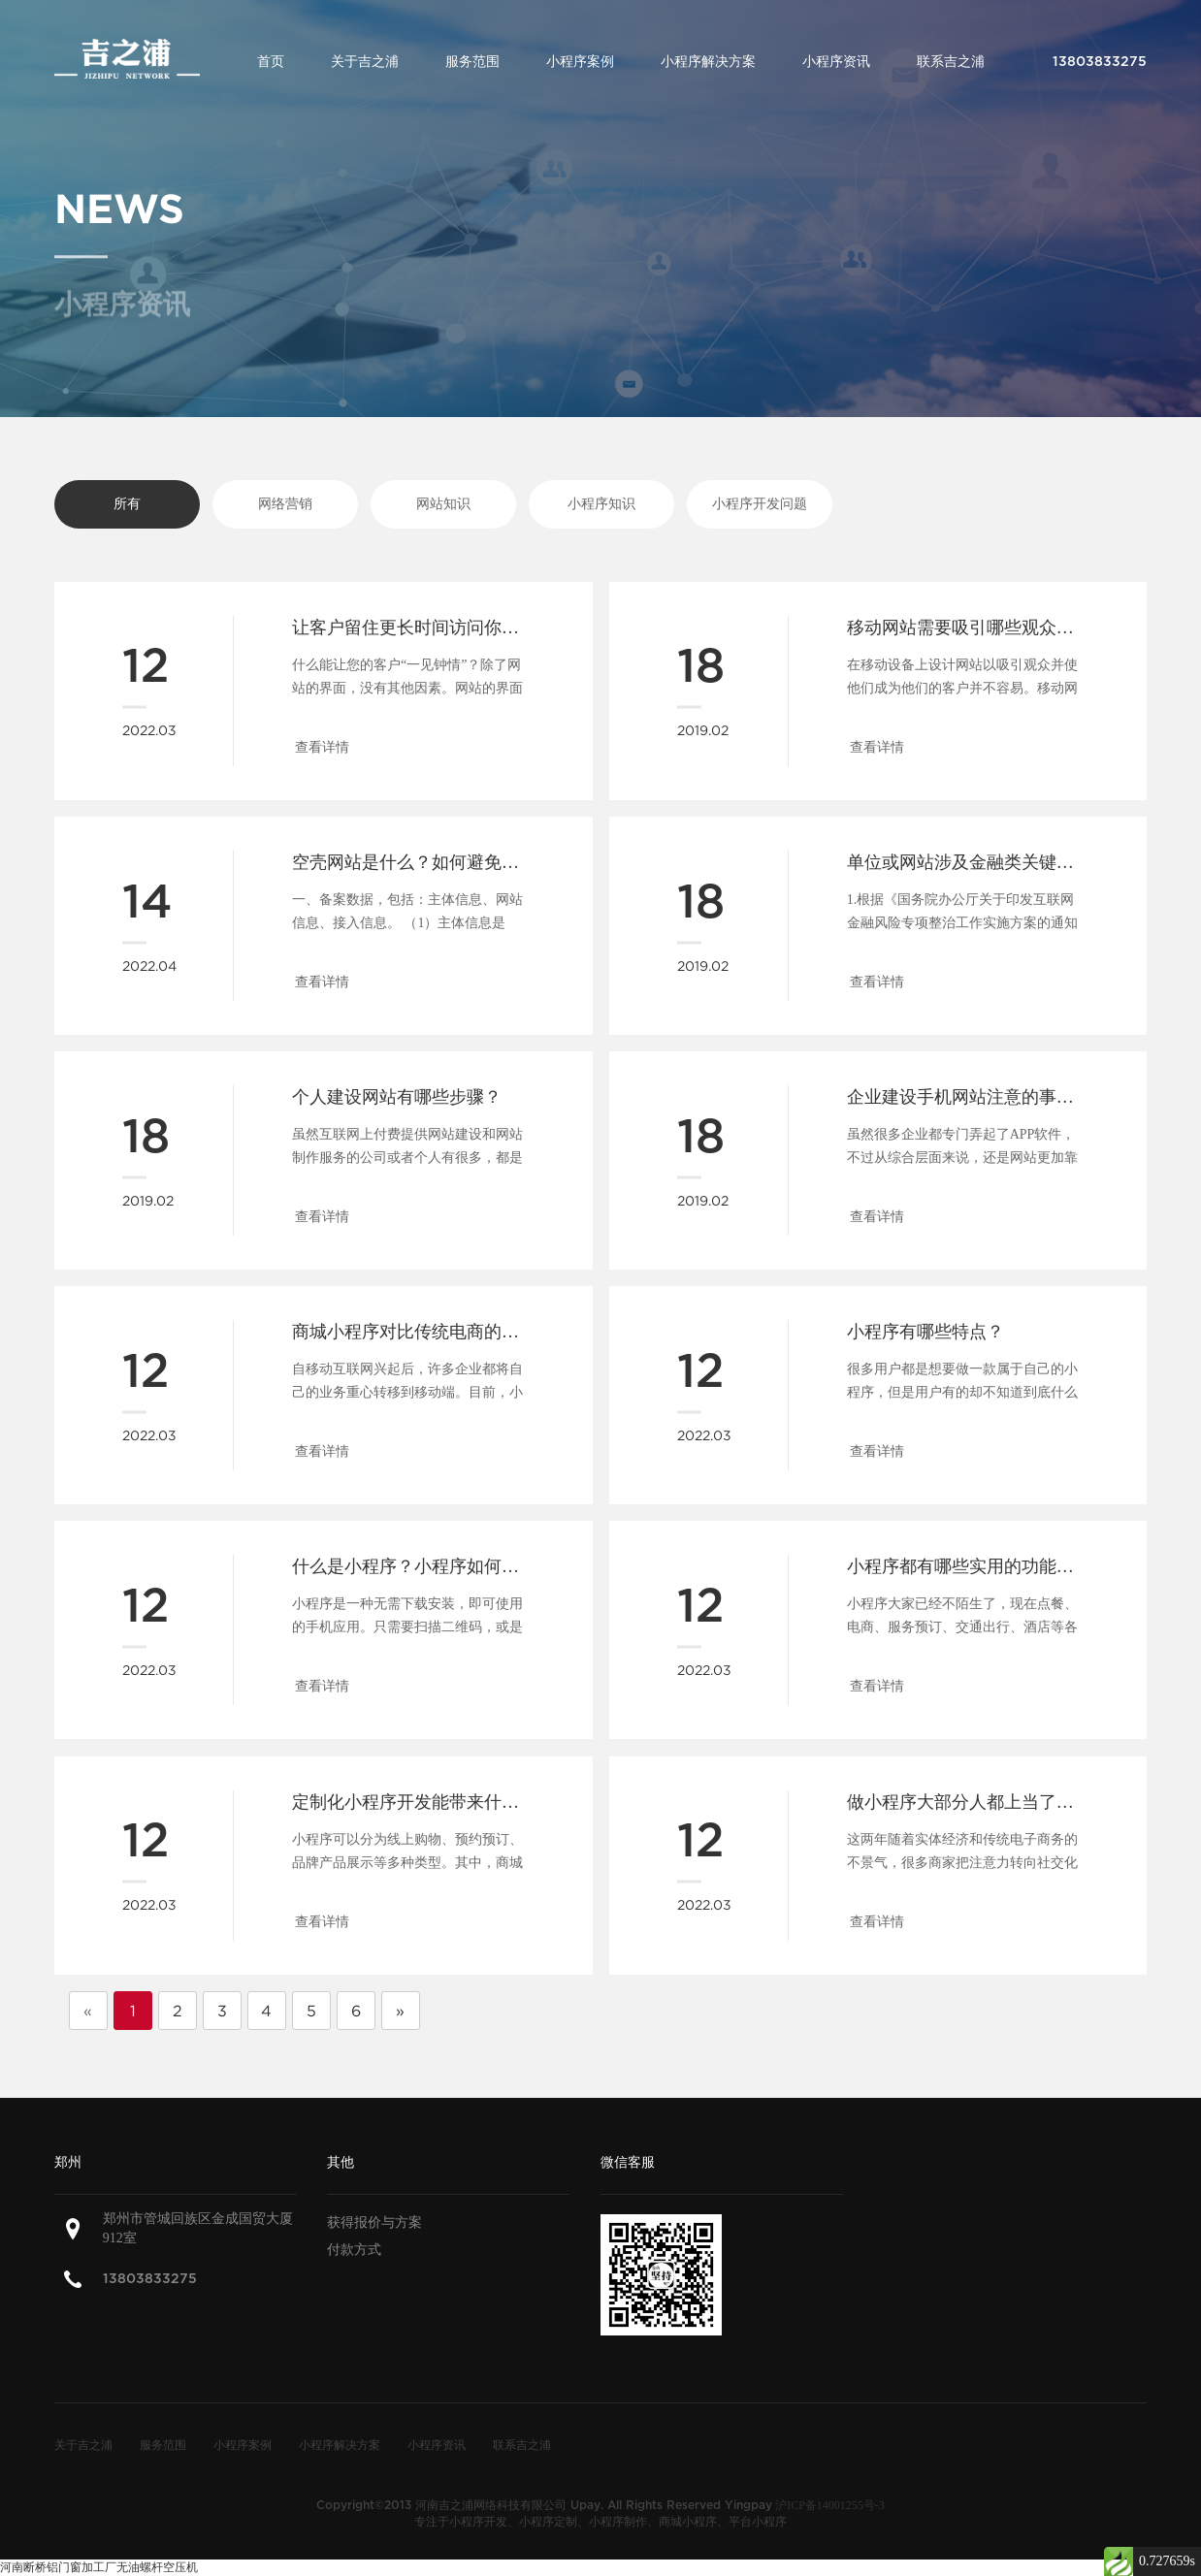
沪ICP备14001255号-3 (830, 2505)
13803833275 (150, 2278)
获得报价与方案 (374, 2222)
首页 (270, 61)
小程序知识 (601, 504)
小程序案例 (580, 61)
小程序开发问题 (759, 504)
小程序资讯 (836, 61)
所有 (127, 504)
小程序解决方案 (708, 61)
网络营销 (285, 504)
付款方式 (354, 2249)
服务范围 (472, 61)
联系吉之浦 (951, 61)
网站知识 (443, 504)
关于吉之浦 (365, 61)
